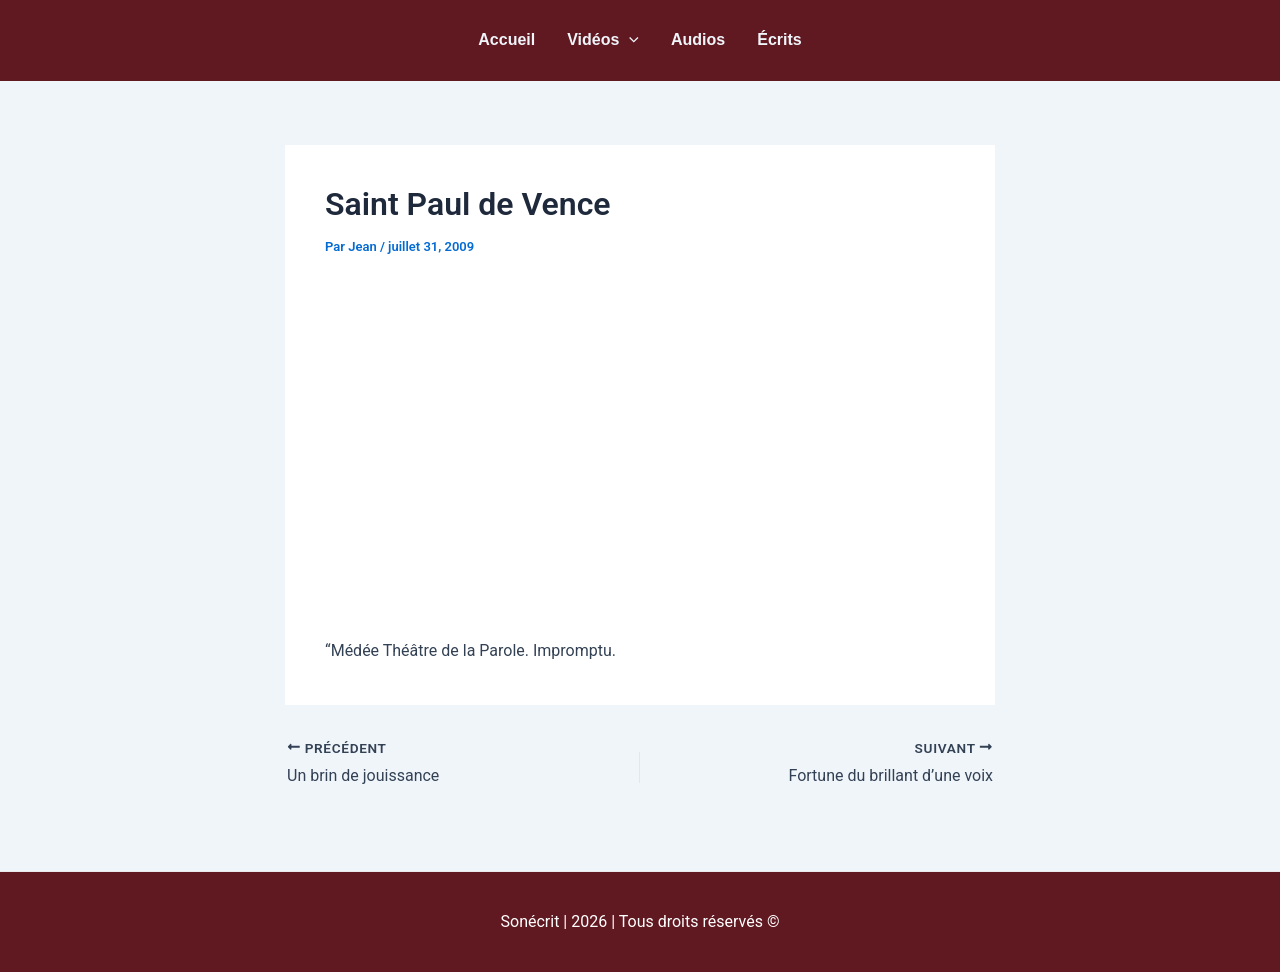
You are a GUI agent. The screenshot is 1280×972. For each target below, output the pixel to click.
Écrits (779, 39)
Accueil (506, 39)
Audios (698, 39)
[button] (629, 40)
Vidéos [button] (603, 40)
